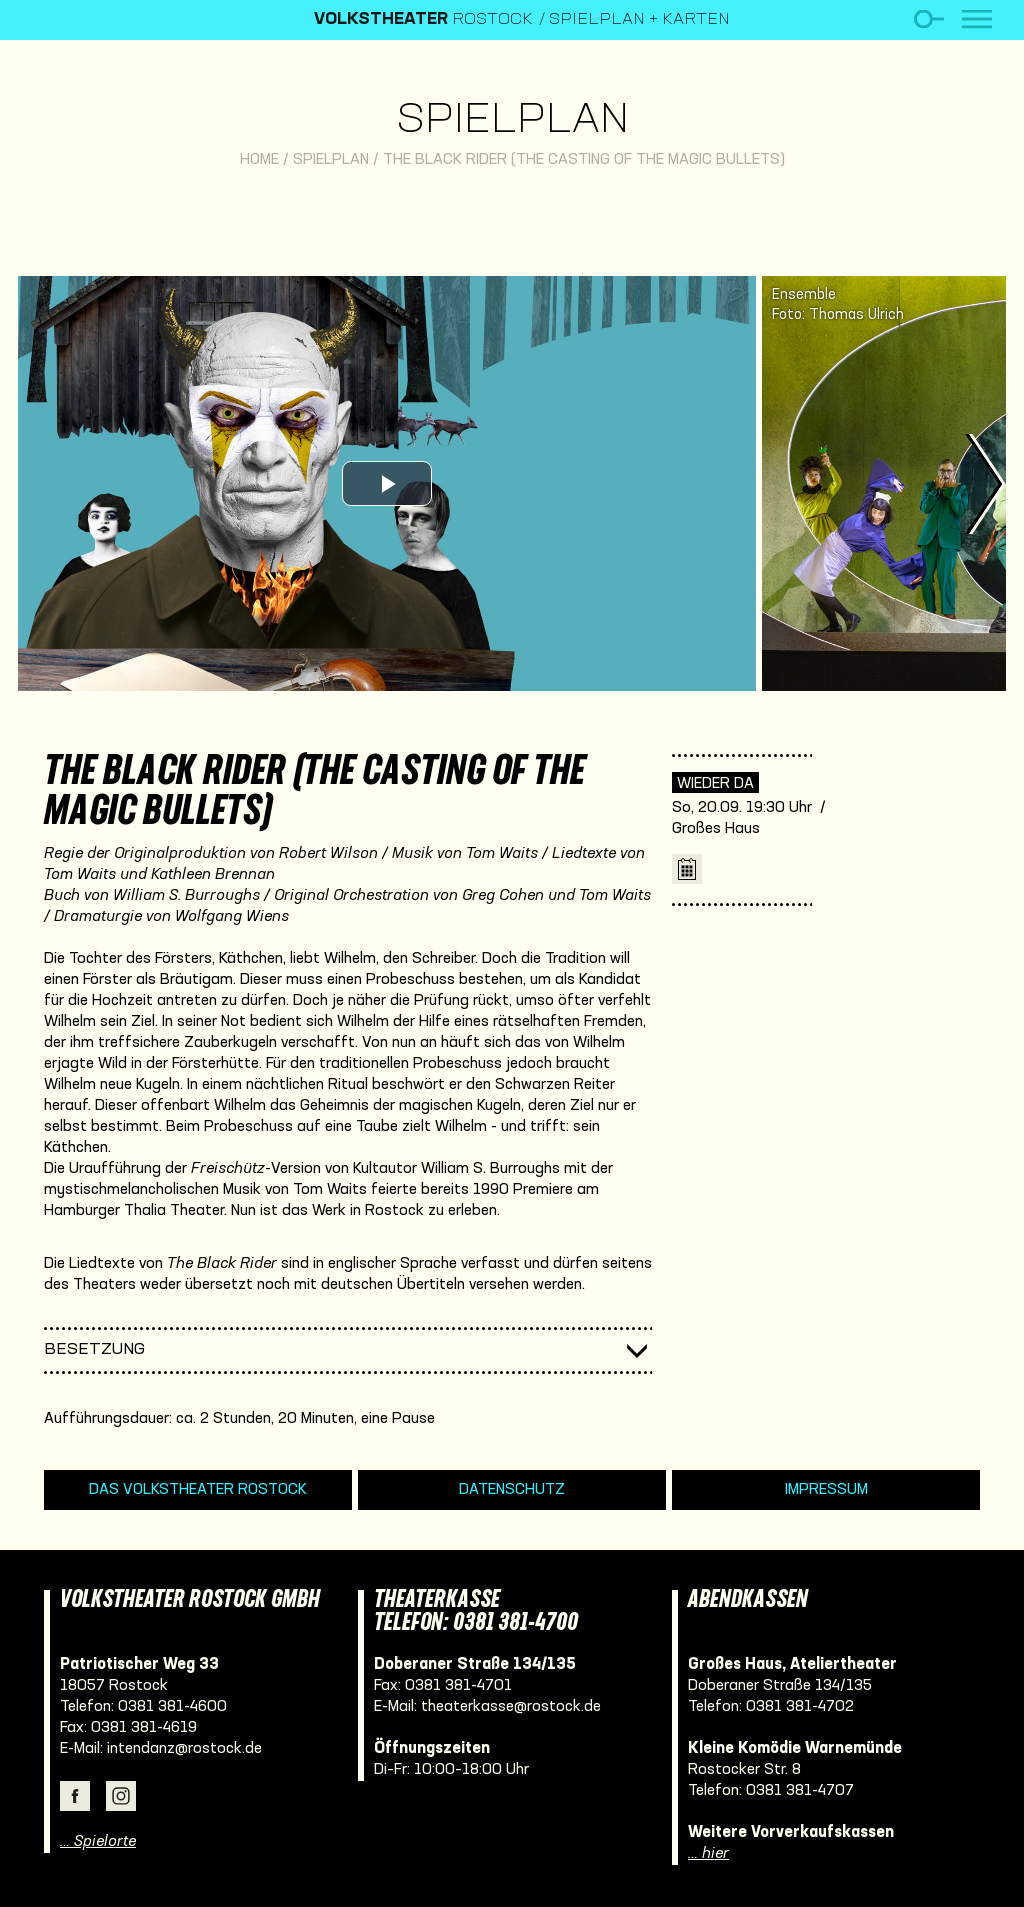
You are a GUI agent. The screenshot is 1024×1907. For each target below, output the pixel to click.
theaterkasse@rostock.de (511, 1707)
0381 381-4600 (172, 1707)
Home (259, 160)
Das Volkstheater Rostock (198, 1490)
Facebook (75, 1796)
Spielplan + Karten (639, 20)
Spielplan (512, 121)
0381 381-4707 (800, 1791)
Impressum (826, 1490)
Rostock (423, 20)
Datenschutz (512, 1490)
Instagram (121, 1796)
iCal (687, 869)
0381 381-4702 (800, 1707)
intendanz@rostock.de (184, 1749)
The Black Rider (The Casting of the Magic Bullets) (584, 160)
